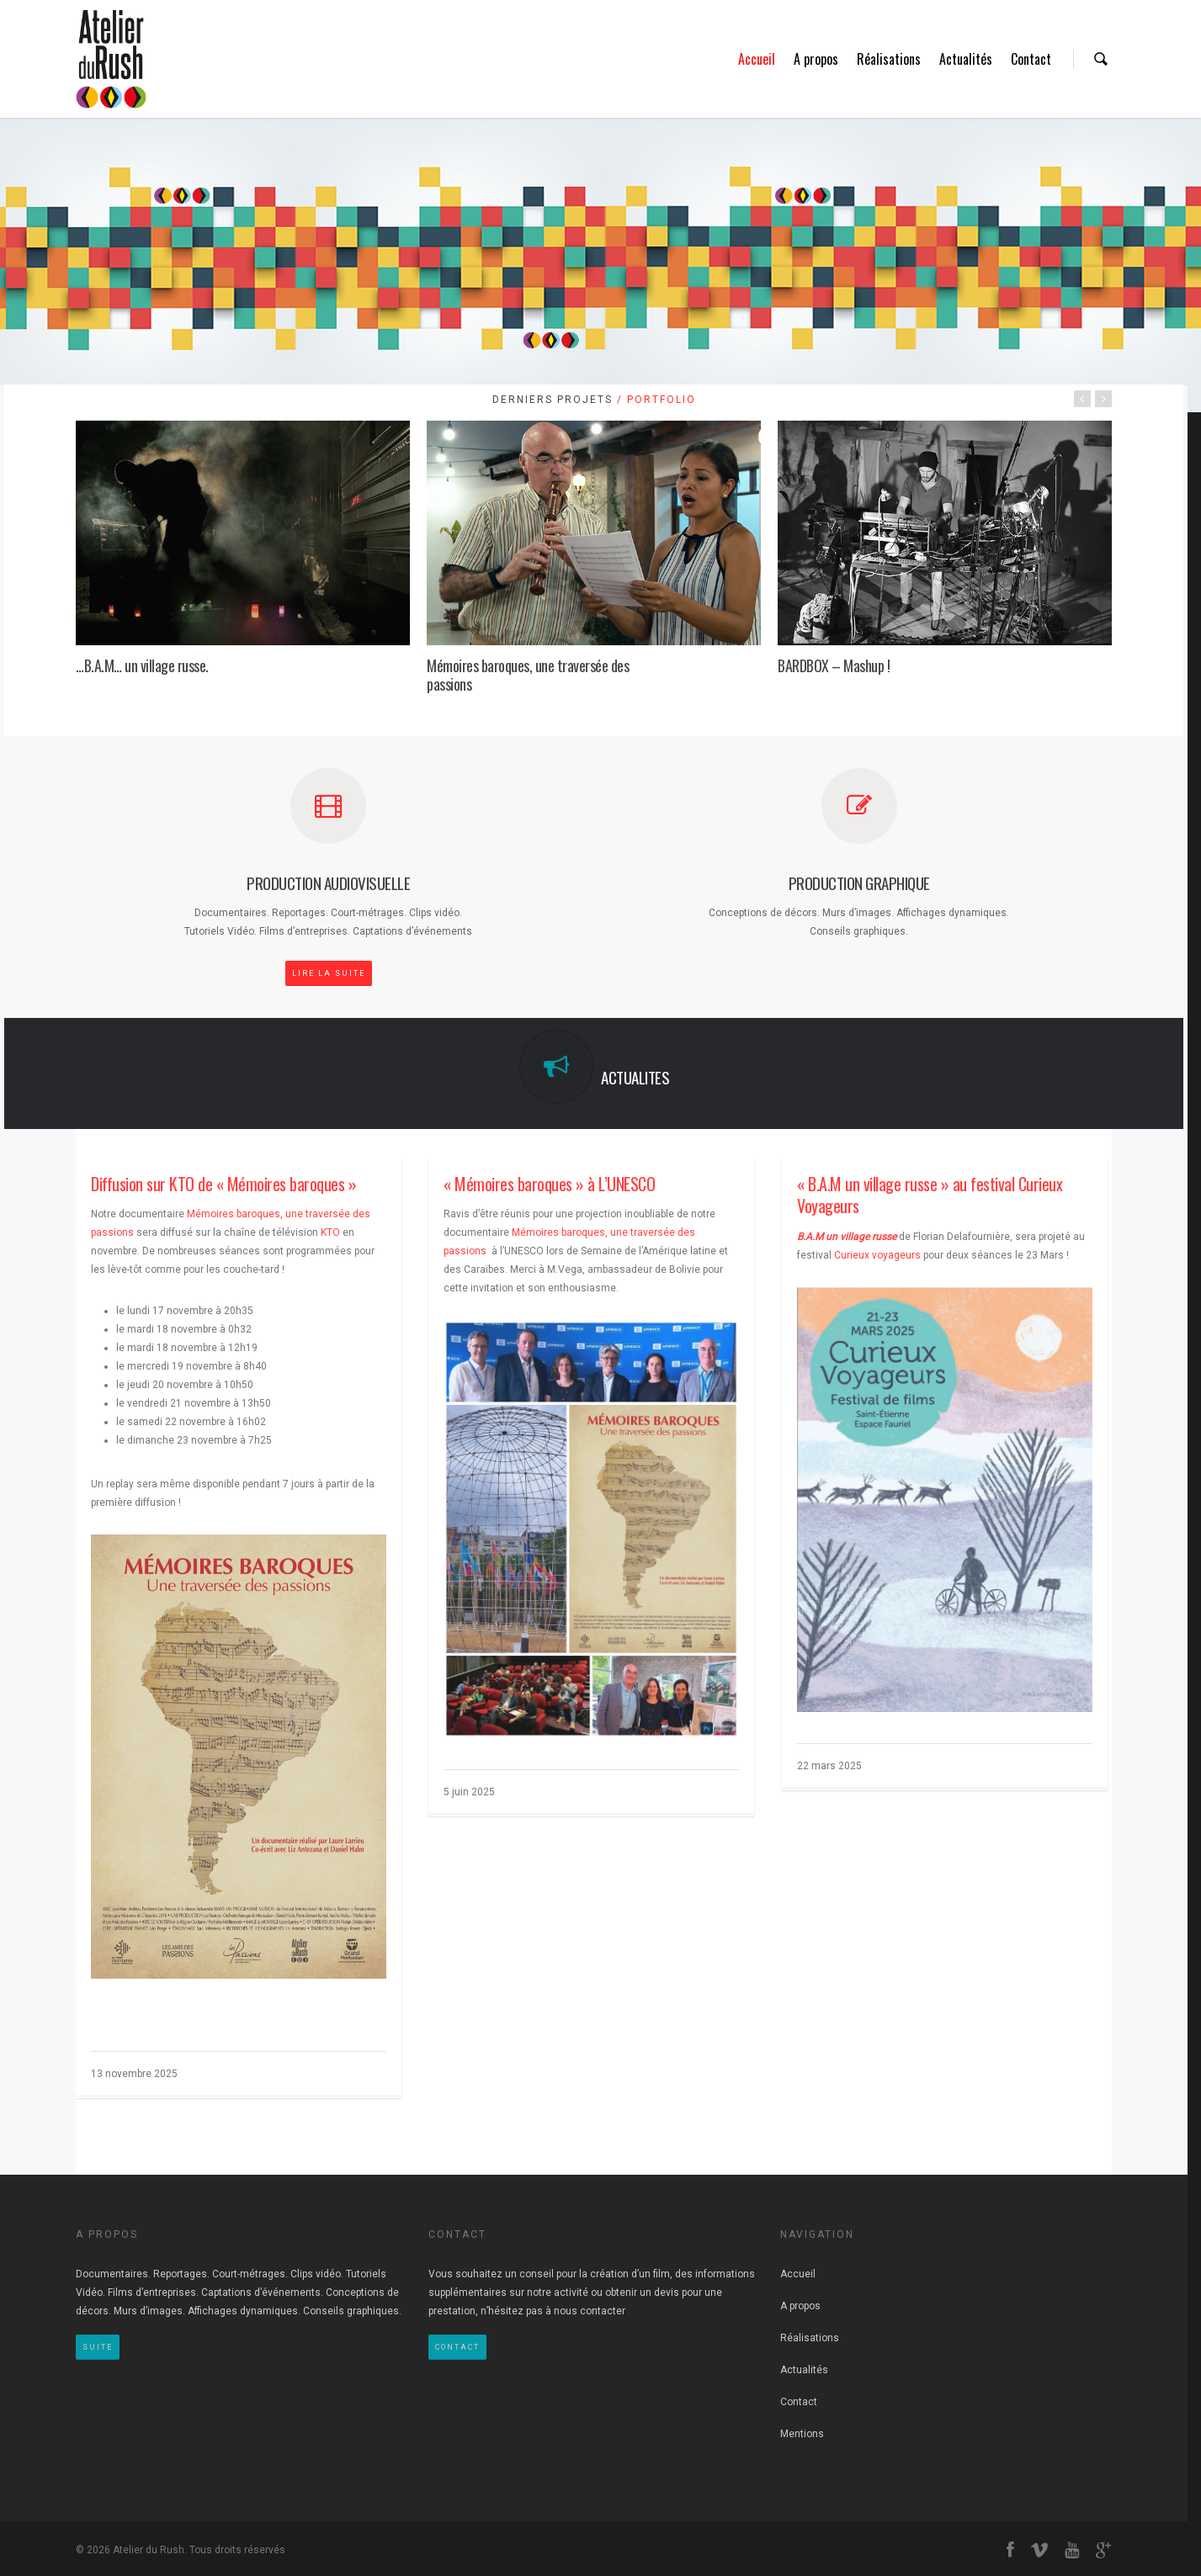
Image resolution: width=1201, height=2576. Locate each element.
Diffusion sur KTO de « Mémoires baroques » (223, 1183)
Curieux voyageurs (877, 1255)
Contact (1031, 59)
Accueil (756, 59)
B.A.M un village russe (846, 1237)
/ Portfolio (654, 399)
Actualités (965, 59)
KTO (330, 1232)
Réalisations (889, 59)
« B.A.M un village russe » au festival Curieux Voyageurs (929, 1194)
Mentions (802, 2434)
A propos (816, 59)
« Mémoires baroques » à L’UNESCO (549, 1183)
